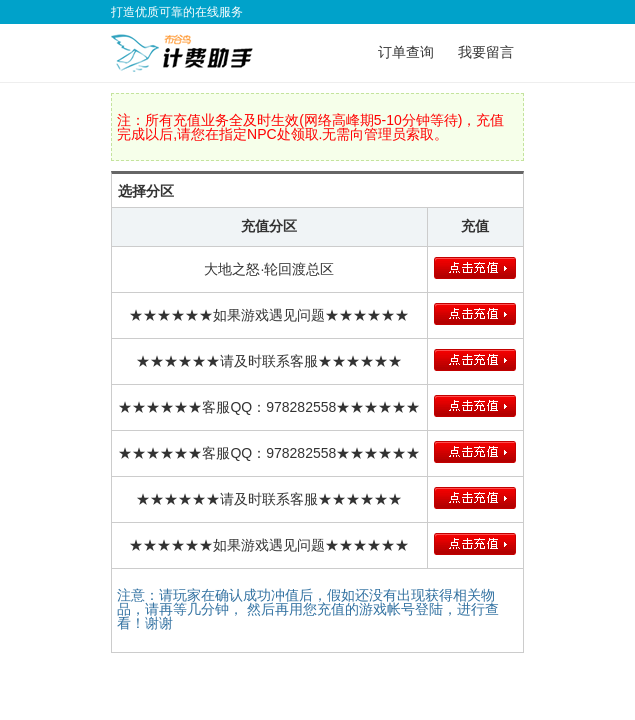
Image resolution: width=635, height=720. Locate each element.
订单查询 (406, 52)
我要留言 (486, 52)
